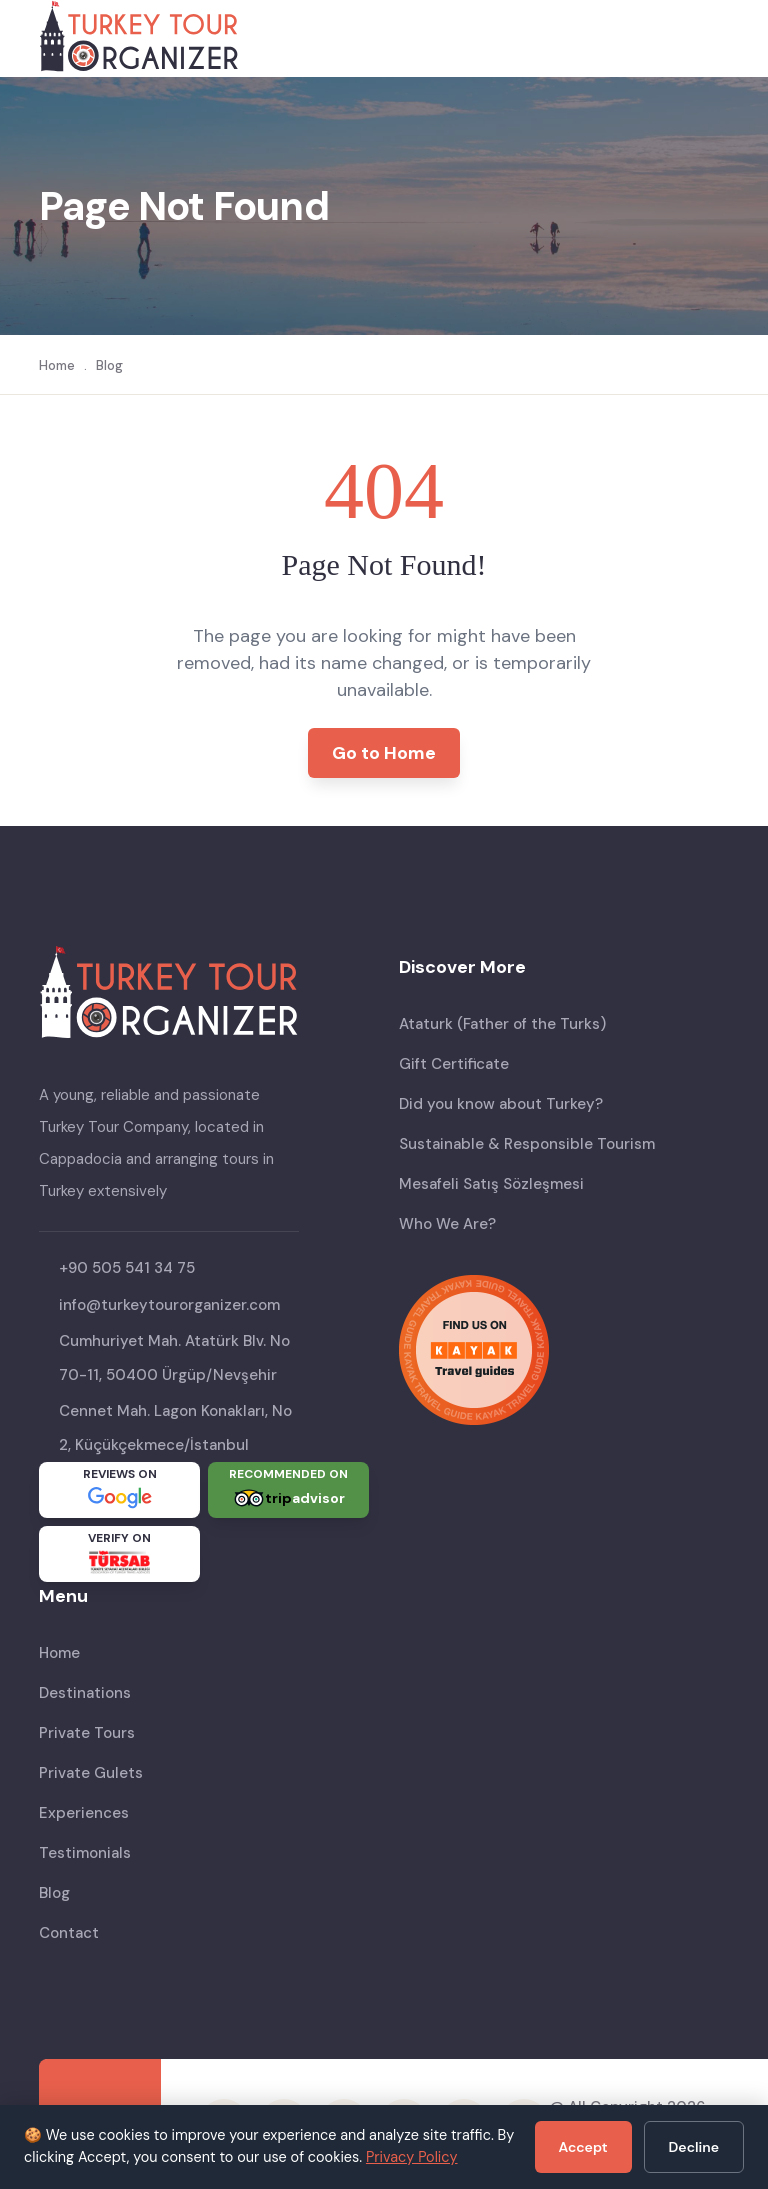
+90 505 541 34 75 (127, 1268)
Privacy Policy (412, 2157)
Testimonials (85, 1853)
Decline (694, 2147)
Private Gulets (91, 1773)
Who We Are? (447, 1224)
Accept (583, 2147)
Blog (109, 365)
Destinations (85, 1693)
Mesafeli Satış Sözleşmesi (491, 1184)
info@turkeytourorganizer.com (169, 1305)
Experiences (84, 1813)
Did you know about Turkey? (501, 1104)
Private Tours (87, 1733)
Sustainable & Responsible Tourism (527, 1144)
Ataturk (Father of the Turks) (502, 1024)
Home (57, 365)
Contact (69, 1933)
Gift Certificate (454, 1064)
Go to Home (384, 753)
